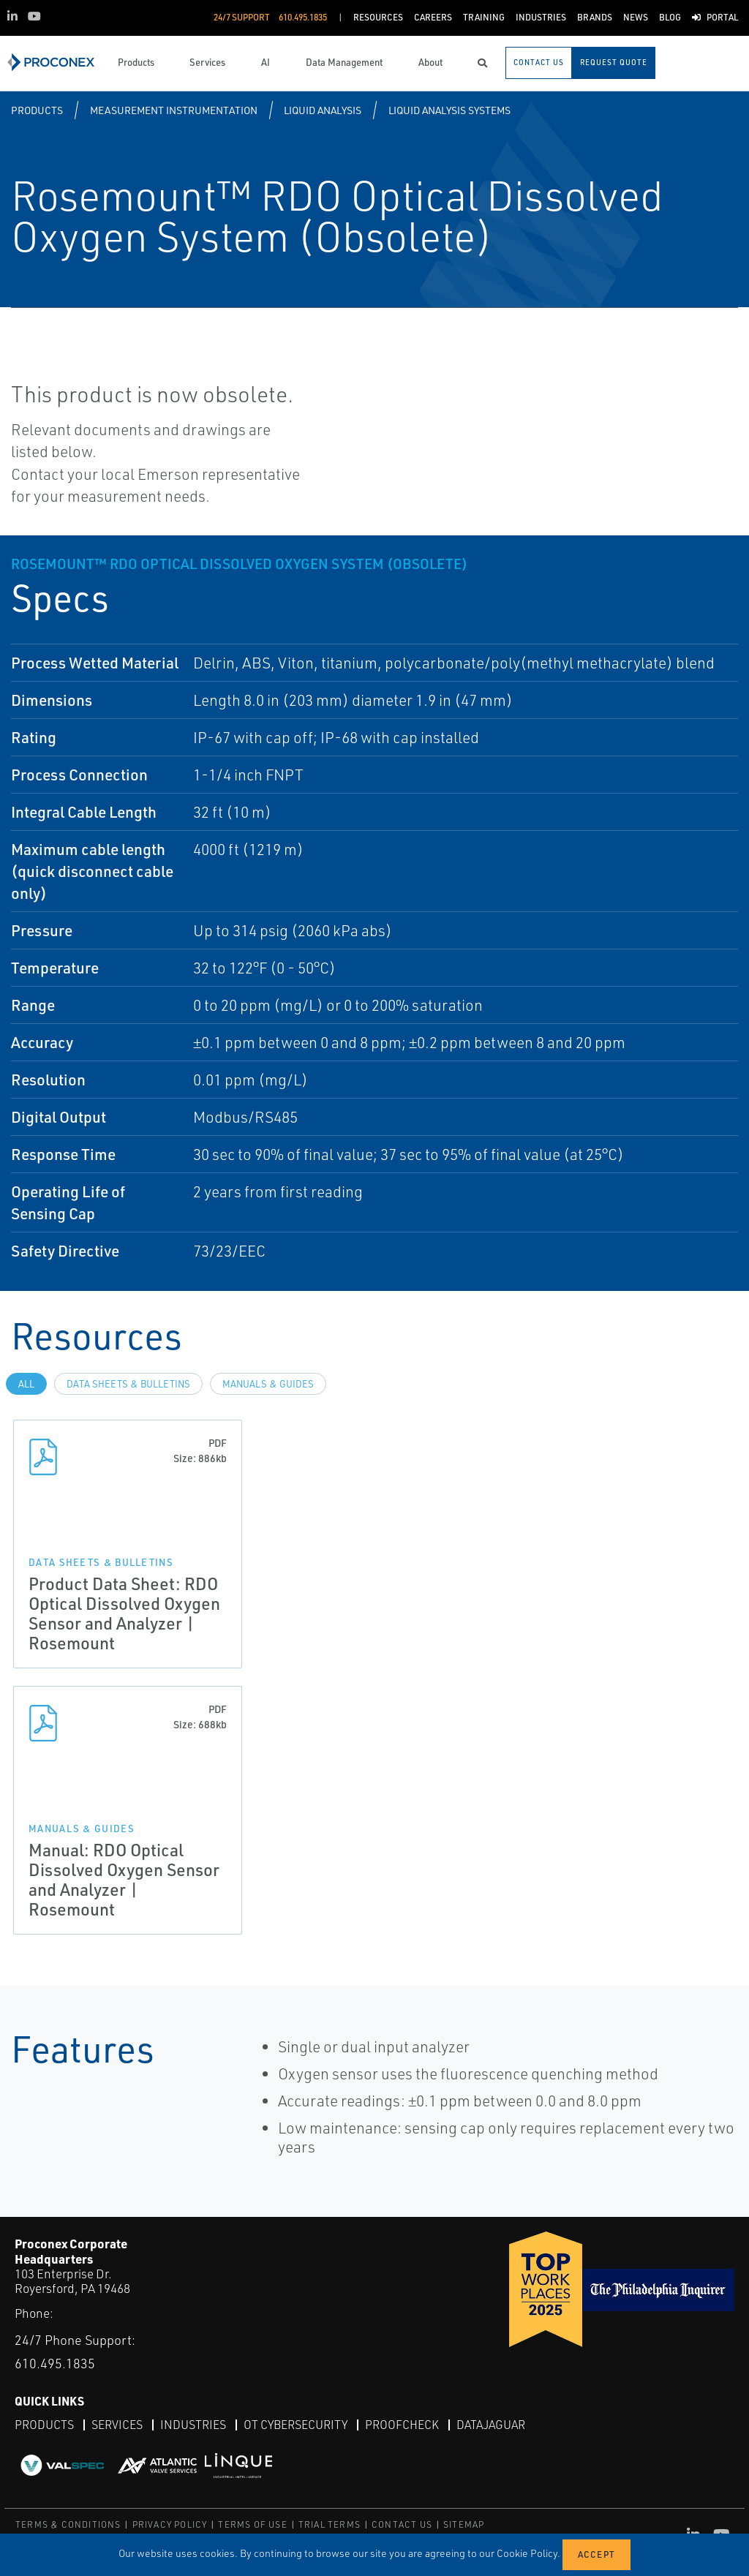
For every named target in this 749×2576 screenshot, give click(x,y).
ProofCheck (402, 2424)
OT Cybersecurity (295, 2424)
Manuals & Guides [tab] (268, 1384)
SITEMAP (463, 2524)
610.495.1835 (55, 2363)
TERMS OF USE (252, 2524)
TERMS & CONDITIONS (68, 2524)
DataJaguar (490, 2424)
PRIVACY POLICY (170, 2524)
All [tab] (26, 1384)
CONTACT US (402, 2524)
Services (117, 2424)
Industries (193, 2424)
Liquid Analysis (322, 110)
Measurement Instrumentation (173, 110)
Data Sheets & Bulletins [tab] (128, 1384)
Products (37, 110)
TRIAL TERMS (329, 2524)
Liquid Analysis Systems (449, 110)
